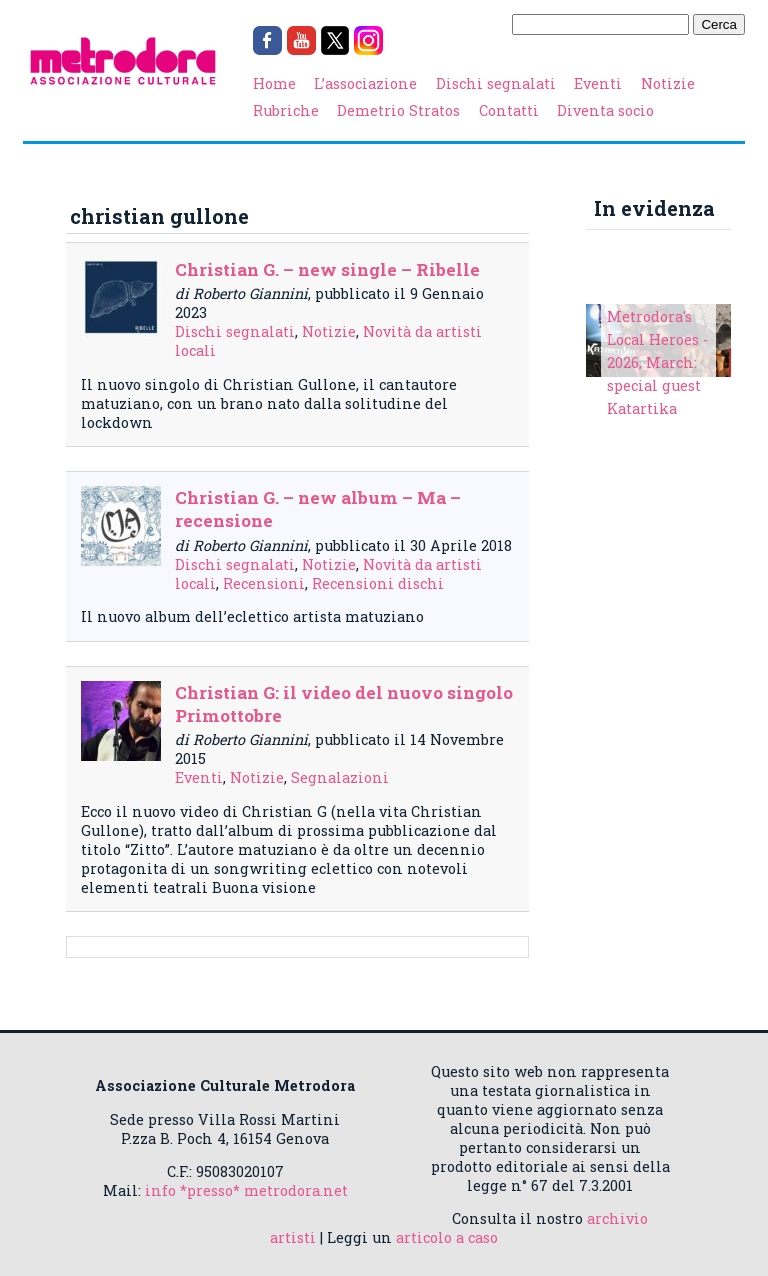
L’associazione (365, 83)
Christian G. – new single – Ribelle (327, 269)
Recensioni (264, 583)
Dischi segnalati (496, 83)
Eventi (598, 83)
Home (274, 83)
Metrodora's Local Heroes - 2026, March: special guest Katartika (657, 362)
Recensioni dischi (378, 583)
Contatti (509, 110)
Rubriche (286, 110)
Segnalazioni (340, 777)
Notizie (668, 83)
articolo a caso (447, 1237)
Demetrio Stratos (398, 110)
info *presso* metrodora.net (246, 1190)
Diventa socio (605, 110)
